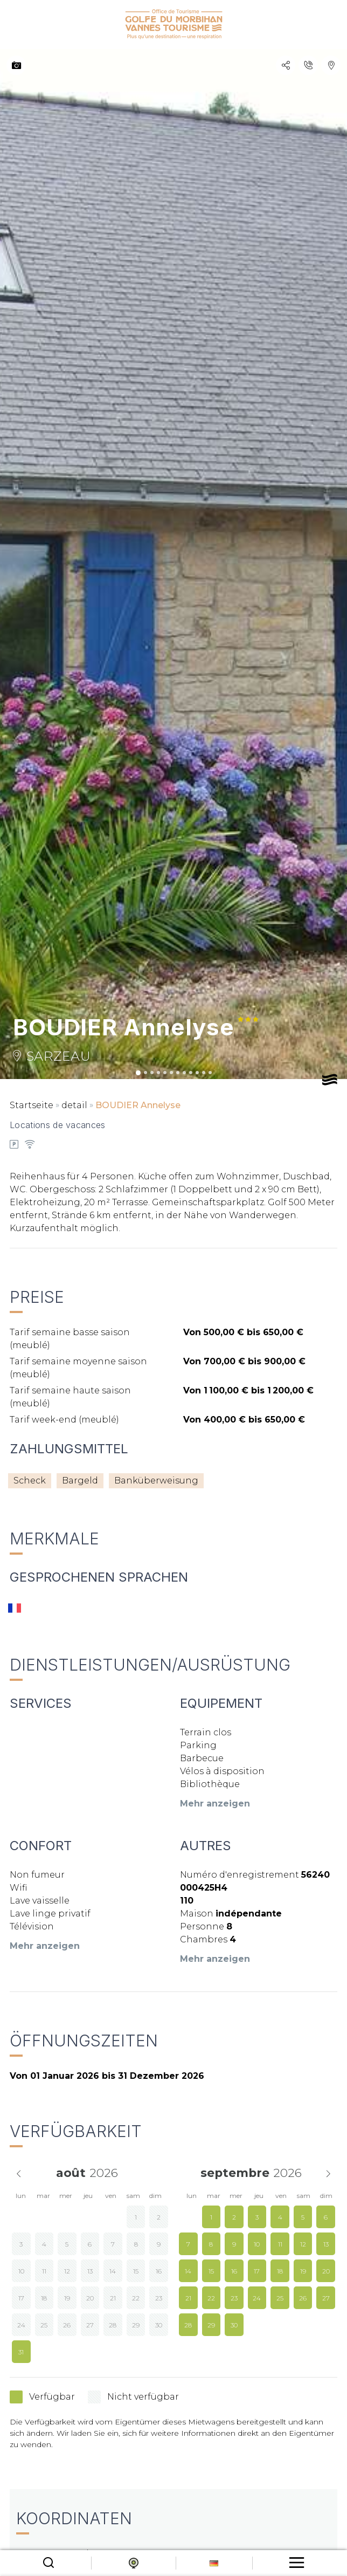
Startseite (31, 1105)
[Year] (108, 2173)
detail (74, 1105)
